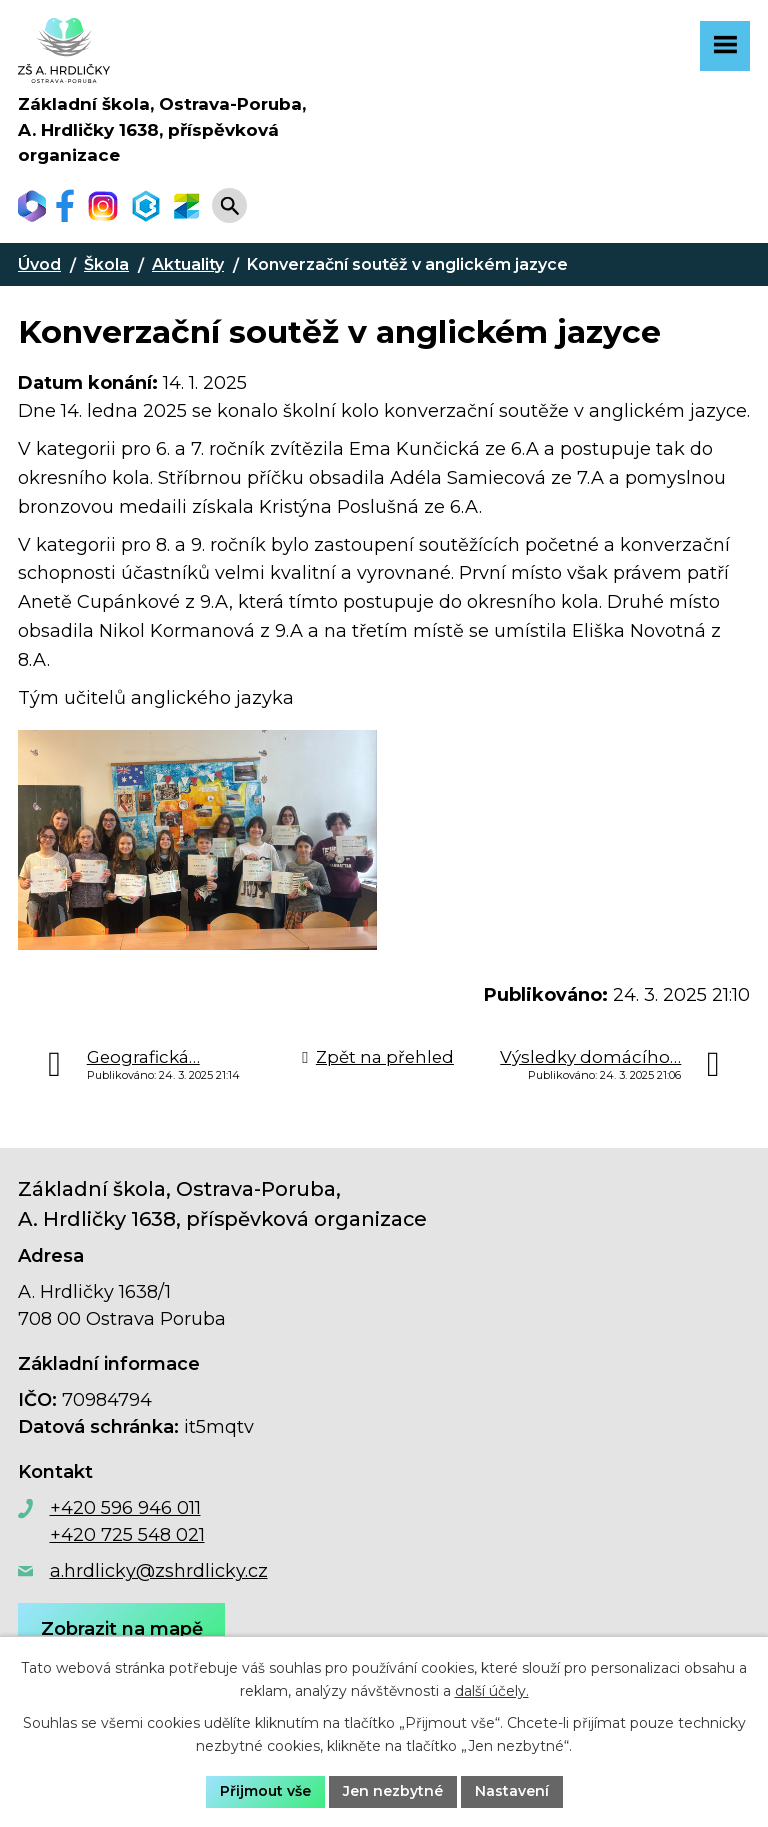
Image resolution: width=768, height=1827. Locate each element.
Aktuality (188, 264)
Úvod (39, 264)
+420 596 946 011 (125, 1508)
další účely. (492, 1691)
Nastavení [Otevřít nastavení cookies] (512, 1791)
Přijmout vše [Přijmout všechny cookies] (265, 1791)
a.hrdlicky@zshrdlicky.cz (159, 1571)
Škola (106, 264)
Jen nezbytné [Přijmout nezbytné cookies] (393, 1791)
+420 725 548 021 (127, 1535)
